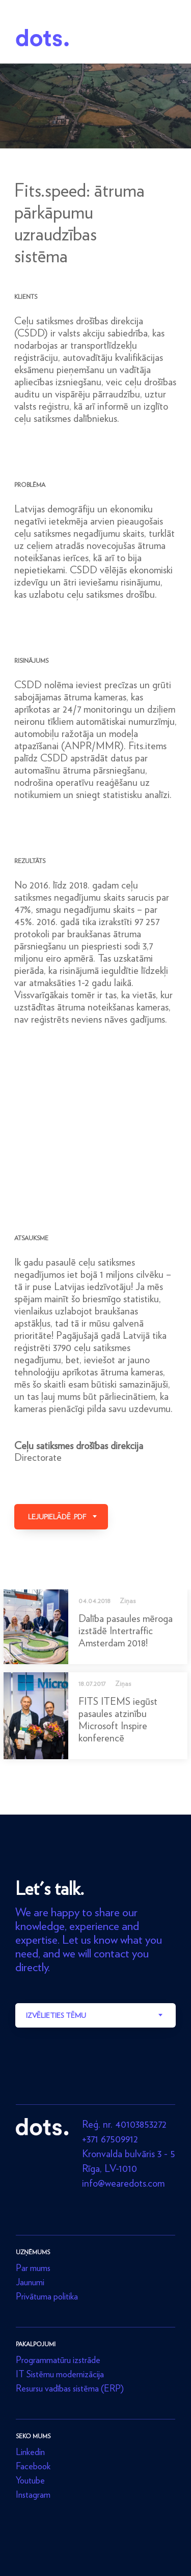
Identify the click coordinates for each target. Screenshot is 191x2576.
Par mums (33, 2267)
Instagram (33, 2494)
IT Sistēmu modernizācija (60, 2374)
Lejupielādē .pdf (57, 1517)
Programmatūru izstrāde (58, 2359)
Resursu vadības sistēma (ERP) (70, 2388)
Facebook (33, 2466)
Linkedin (30, 2451)
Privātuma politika (47, 2296)
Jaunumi (30, 2282)
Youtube (30, 2480)
